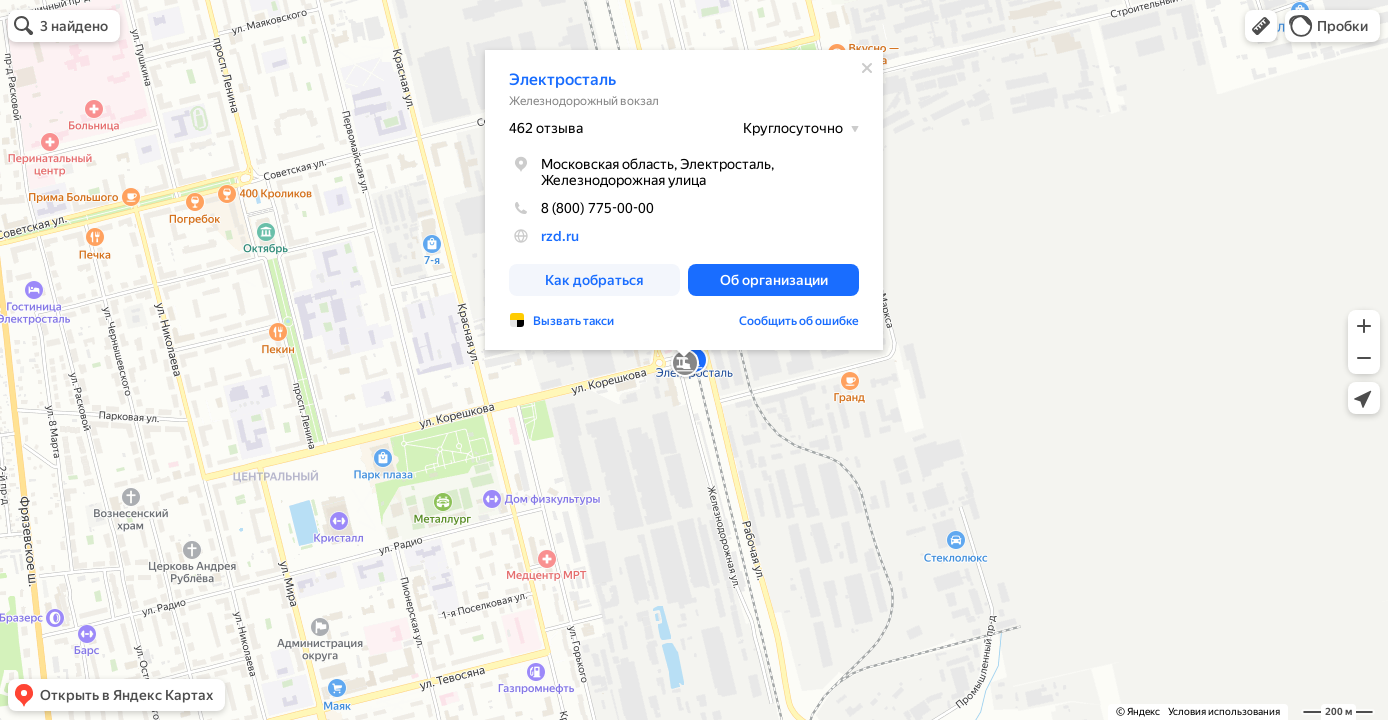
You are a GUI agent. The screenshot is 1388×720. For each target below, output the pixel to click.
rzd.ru (560, 236)
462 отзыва (546, 128)
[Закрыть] (867, 68)
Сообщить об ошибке (799, 321)
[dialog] (684, 200)
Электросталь (562, 79)
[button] (1261, 26)
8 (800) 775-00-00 (581, 208)
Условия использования (1224, 711)
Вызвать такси (573, 321)
